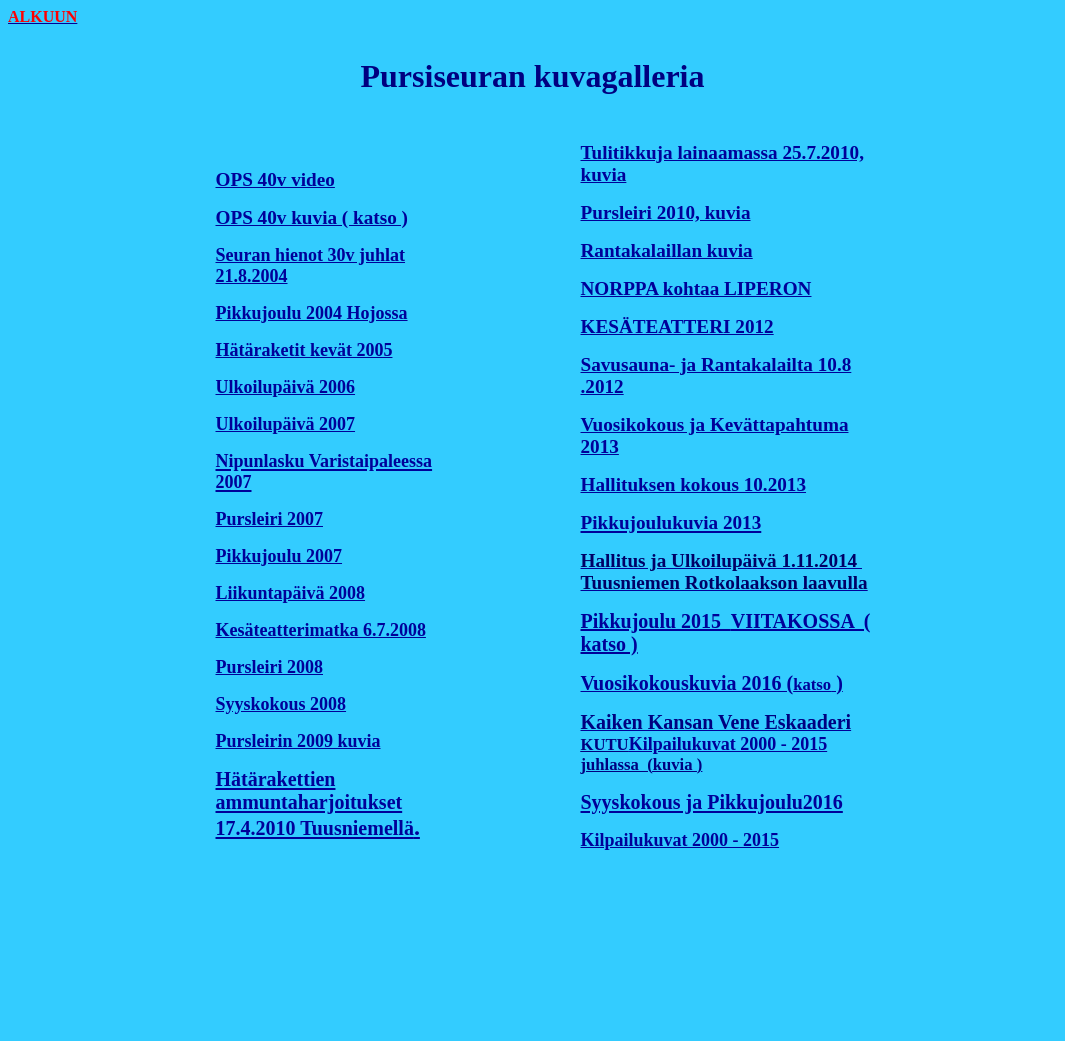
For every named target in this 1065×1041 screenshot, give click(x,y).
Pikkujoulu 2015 (656, 621)
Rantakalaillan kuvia (667, 250)
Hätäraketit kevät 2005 (304, 350)
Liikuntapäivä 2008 (291, 593)
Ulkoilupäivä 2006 (286, 387)
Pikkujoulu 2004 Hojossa (312, 313)
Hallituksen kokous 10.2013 (694, 484)
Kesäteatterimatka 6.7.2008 (321, 630)
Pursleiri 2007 (269, 519)
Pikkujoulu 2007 (279, 556)
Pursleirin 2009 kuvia (298, 741)
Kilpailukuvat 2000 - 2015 (728, 744)
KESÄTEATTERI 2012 (677, 326)
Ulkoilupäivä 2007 (286, 424)
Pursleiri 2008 (269, 667)
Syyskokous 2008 (281, 704)
